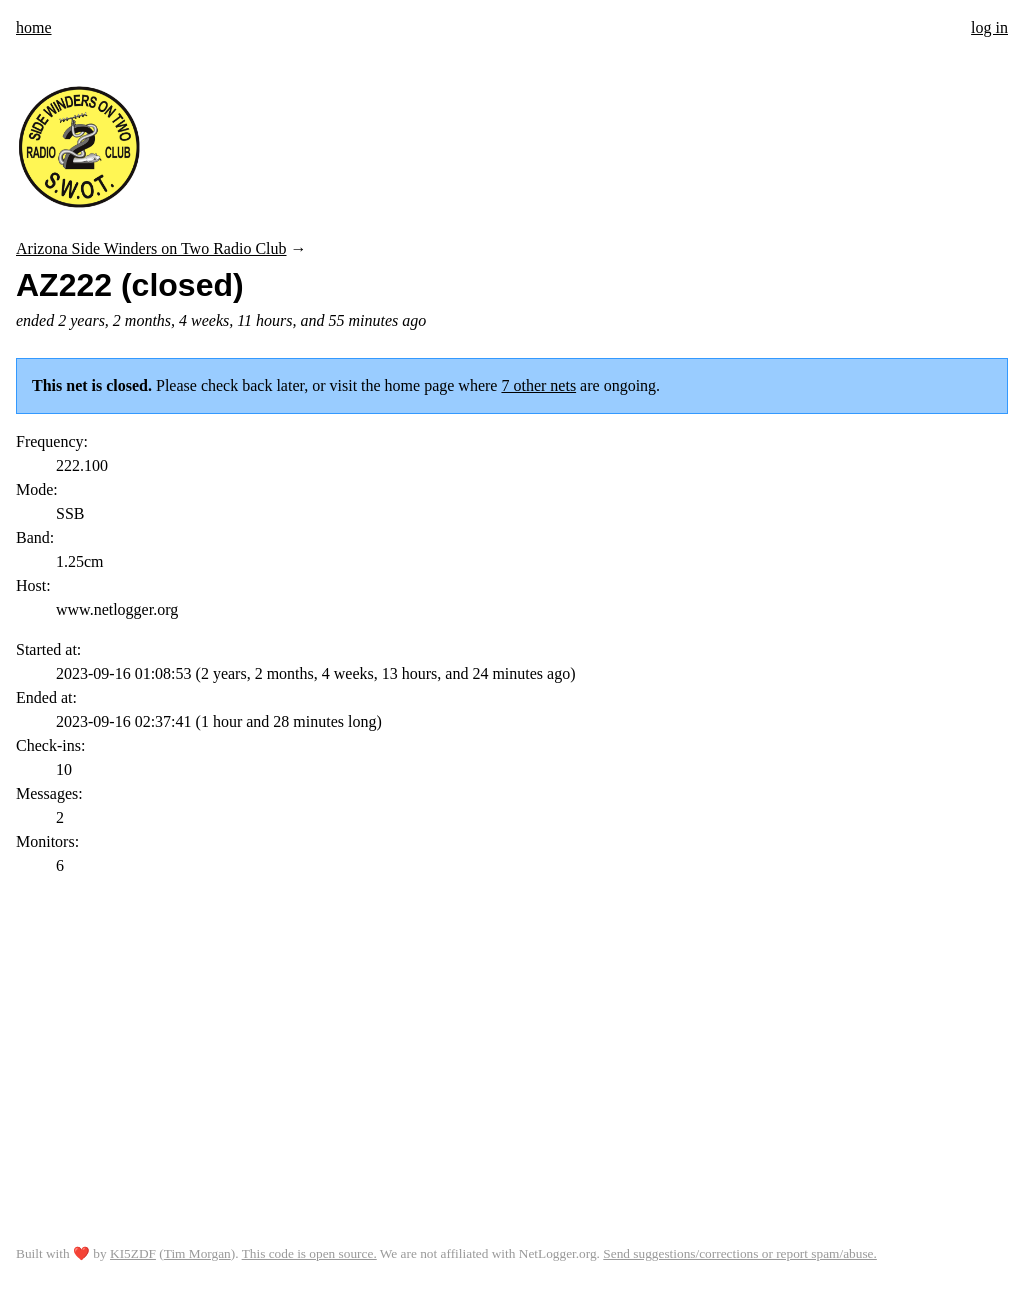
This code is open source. (309, 1253)
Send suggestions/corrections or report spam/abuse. (740, 1253)
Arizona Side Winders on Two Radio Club (151, 248)
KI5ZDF (133, 1253)
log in (989, 27)
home (34, 27)
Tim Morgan (197, 1253)
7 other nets (538, 385)
